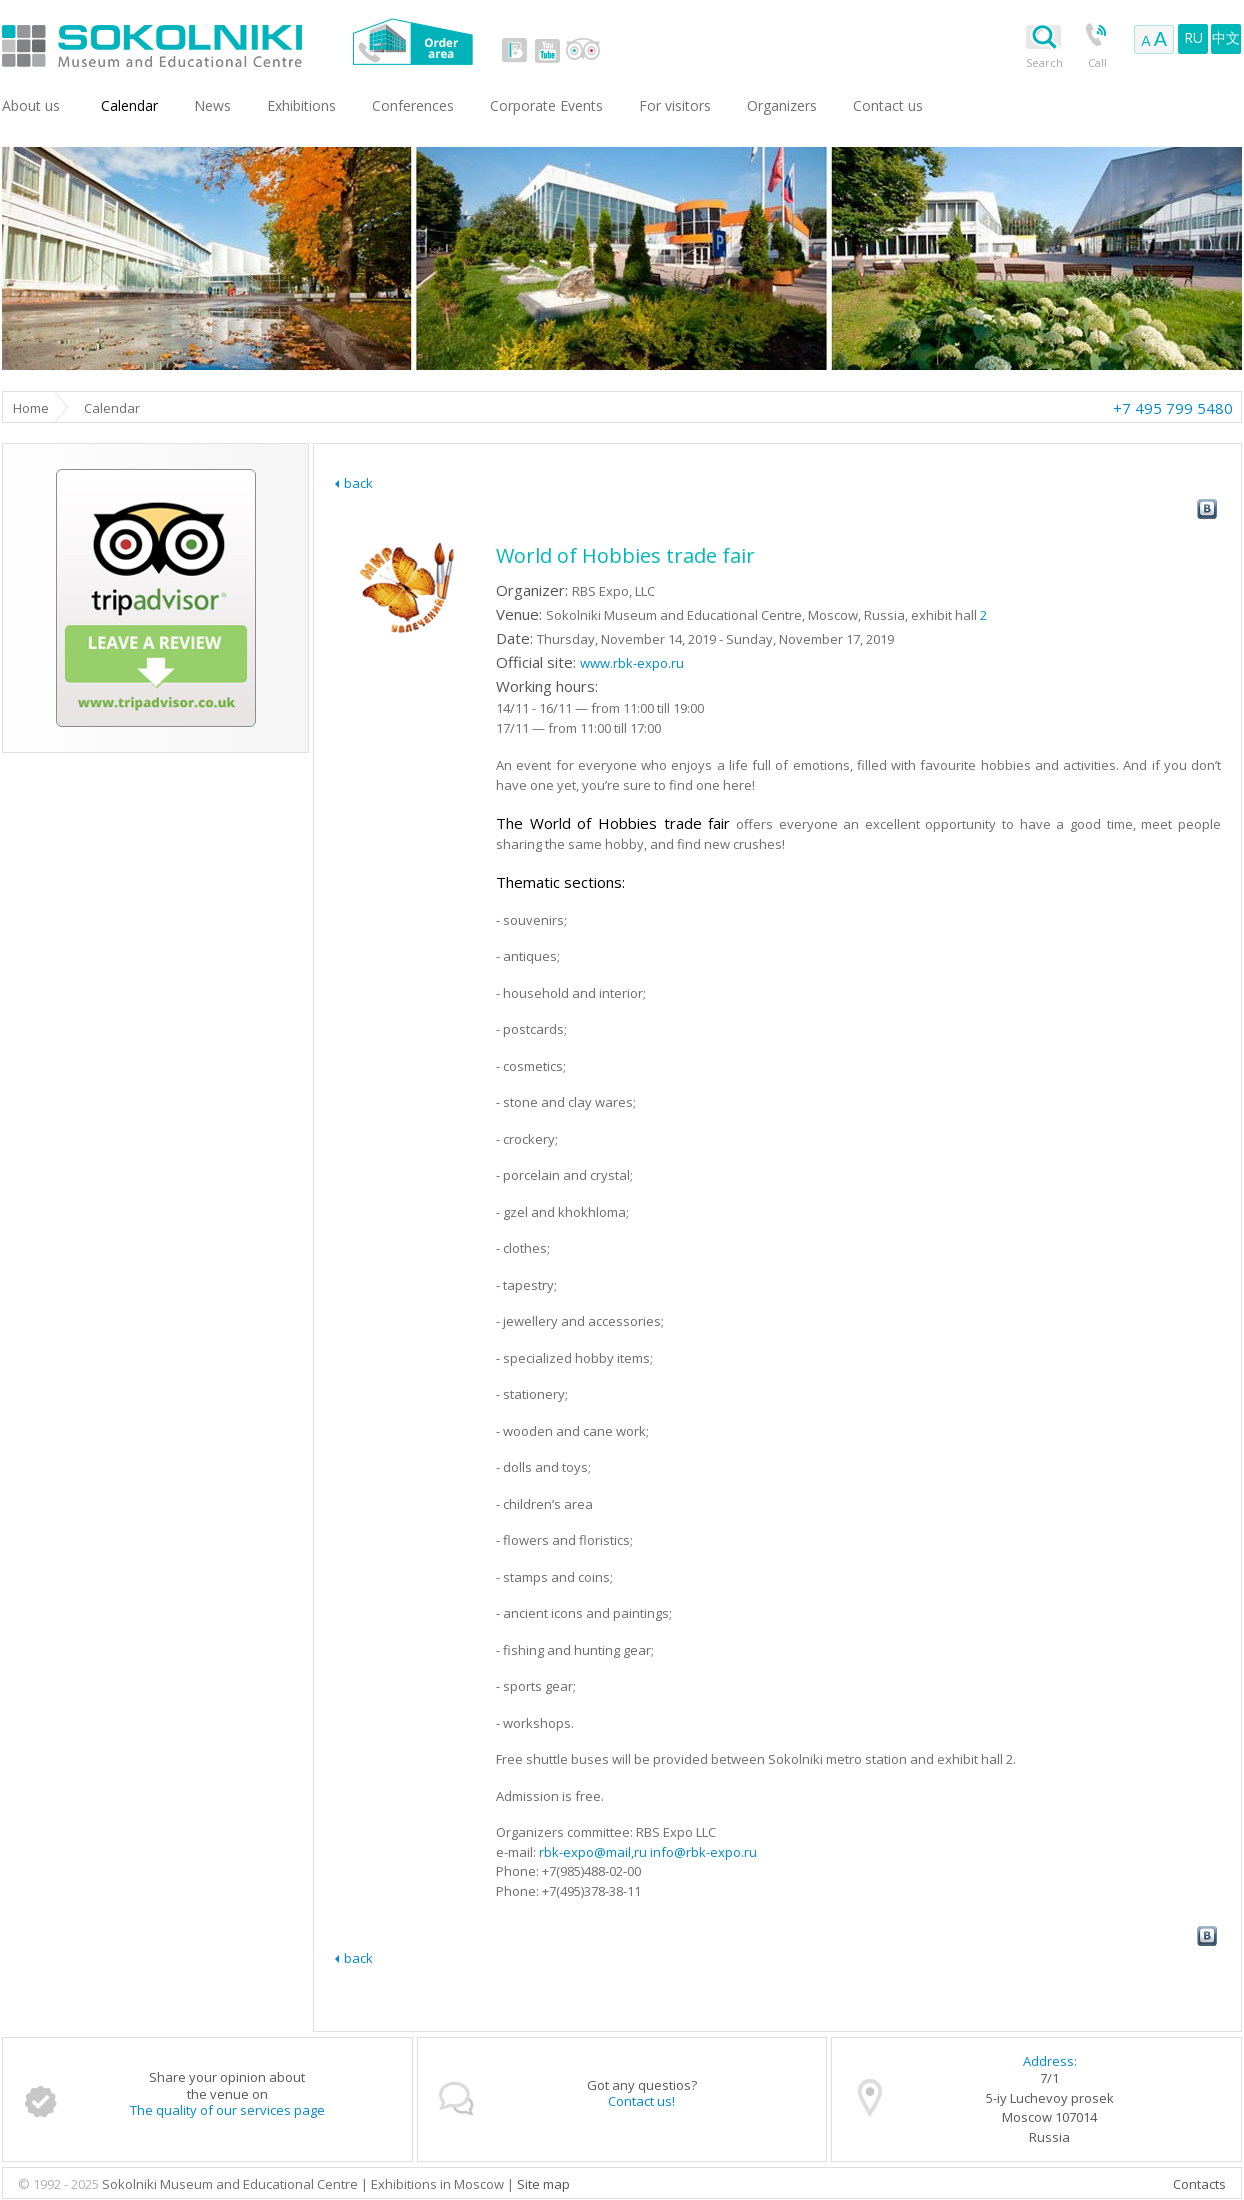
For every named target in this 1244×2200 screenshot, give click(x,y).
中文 (1226, 37)
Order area (412, 41)
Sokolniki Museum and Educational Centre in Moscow (234, 41)
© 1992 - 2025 (60, 2184)
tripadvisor (582, 50)
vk (515, 50)
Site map (543, 2184)
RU (1193, 37)
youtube (547, 50)
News (212, 105)
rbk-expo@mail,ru (593, 1852)
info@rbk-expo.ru (703, 1852)
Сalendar (129, 105)
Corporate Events (546, 105)
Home (31, 408)
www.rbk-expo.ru (632, 663)
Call (1097, 62)
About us (31, 105)
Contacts (1199, 2184)
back (358, 483)
